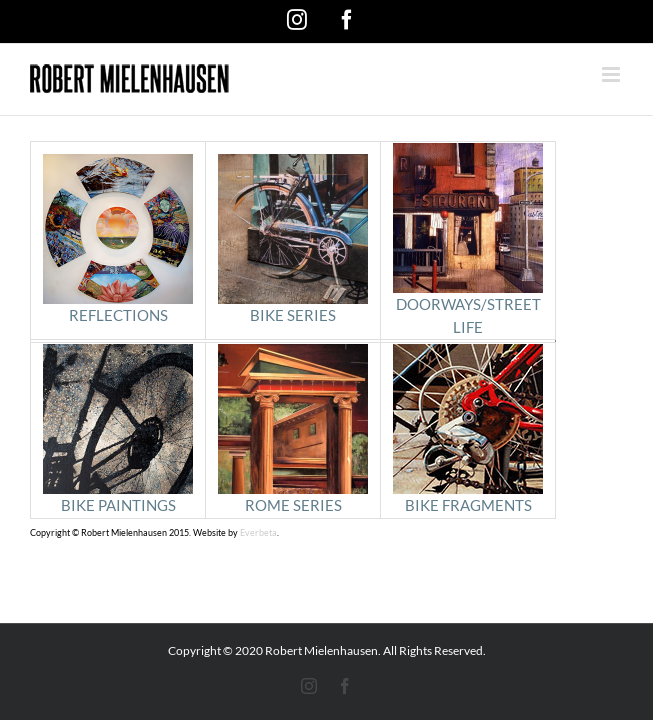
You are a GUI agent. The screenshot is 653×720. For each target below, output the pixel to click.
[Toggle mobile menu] (612, 74)
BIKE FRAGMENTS (468, 429)
